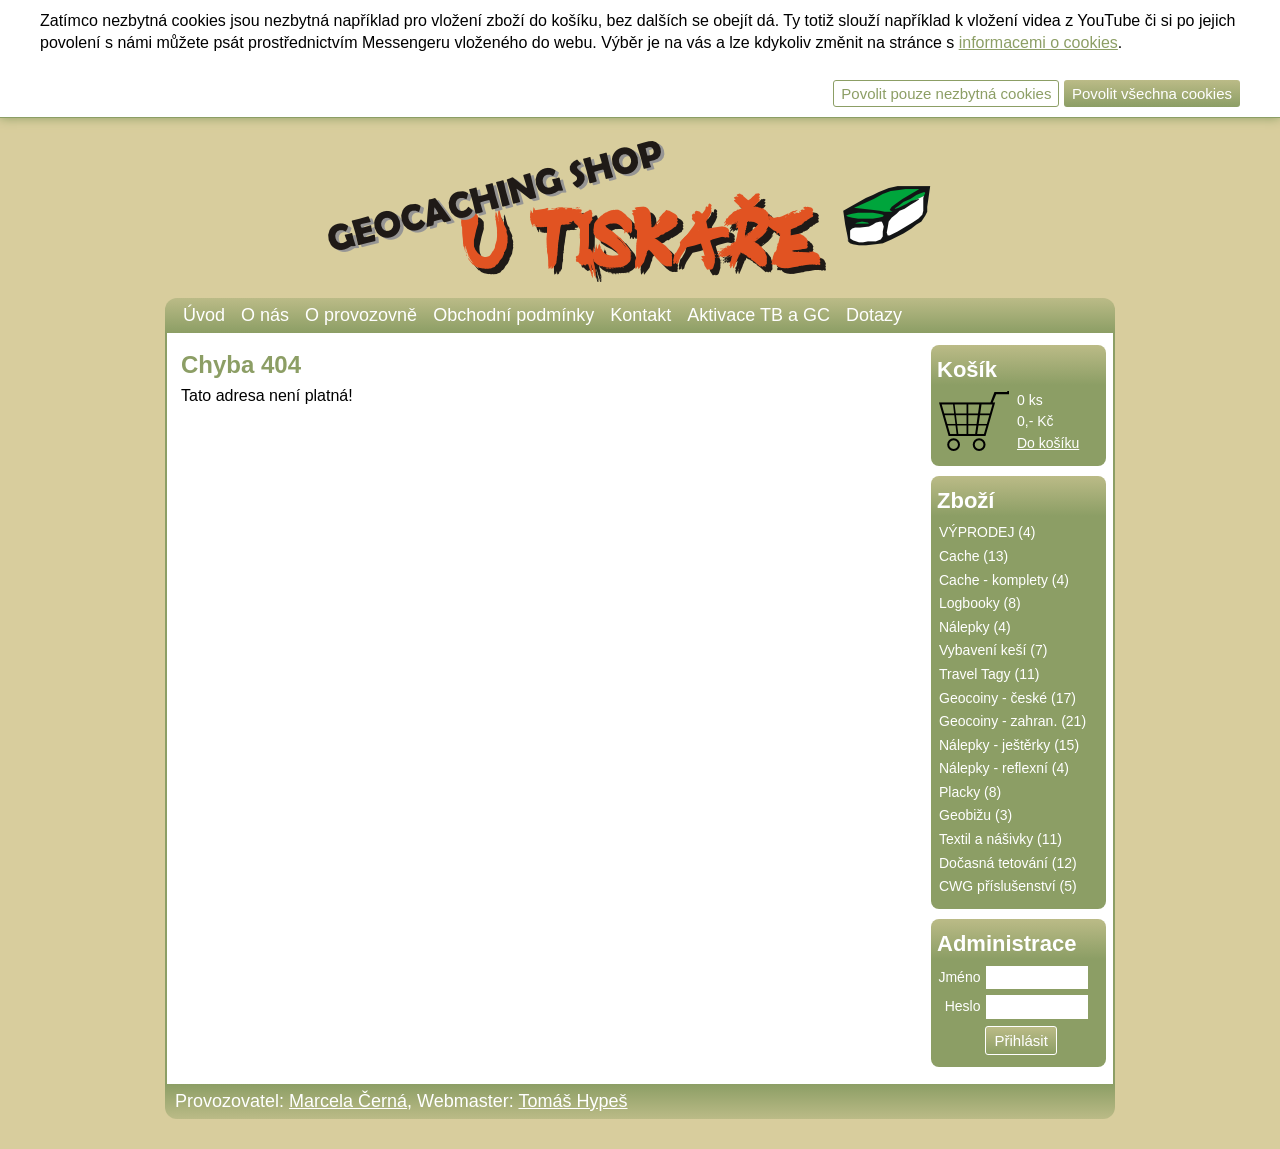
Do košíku (1048, 443)
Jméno (959, 977)
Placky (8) (970, 792)
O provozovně (361, 315)
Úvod (204, 315)
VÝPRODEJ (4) (987, 532)
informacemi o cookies (1038, 42)
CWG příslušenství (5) (1008, 886)
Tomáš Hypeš (572, 1101)
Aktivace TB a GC (758, 315)
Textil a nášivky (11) (1000, 839)
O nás (265, 315)
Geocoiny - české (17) (1007, 698)
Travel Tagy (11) (989, 674)
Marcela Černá (348, 1101)
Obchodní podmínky (513, 315)
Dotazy (874, 315)
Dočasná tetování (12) (1008, 863)
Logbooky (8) (980, 603)
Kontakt (640, 315)
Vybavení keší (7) (993, 650)
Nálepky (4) (975, 627)
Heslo (963, 1006)
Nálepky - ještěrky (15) (1009, 745)
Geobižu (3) (975, 815)
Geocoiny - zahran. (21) (1012, 721)
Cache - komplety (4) (1004, 580)
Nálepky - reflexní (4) (1004, 768)
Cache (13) (973, 556)
